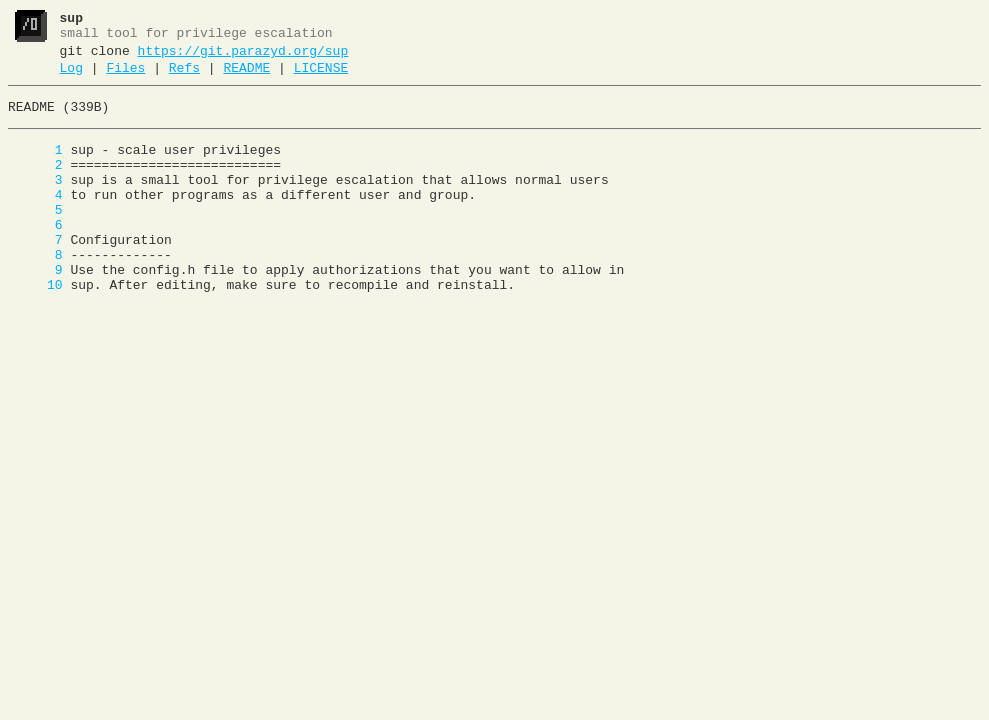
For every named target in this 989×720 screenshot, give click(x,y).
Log (71, 77)
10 (35, 327)
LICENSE (321, 77)
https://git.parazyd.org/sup (243, 57)
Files (125, 77)
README (246, 77)
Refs (184, 77)
